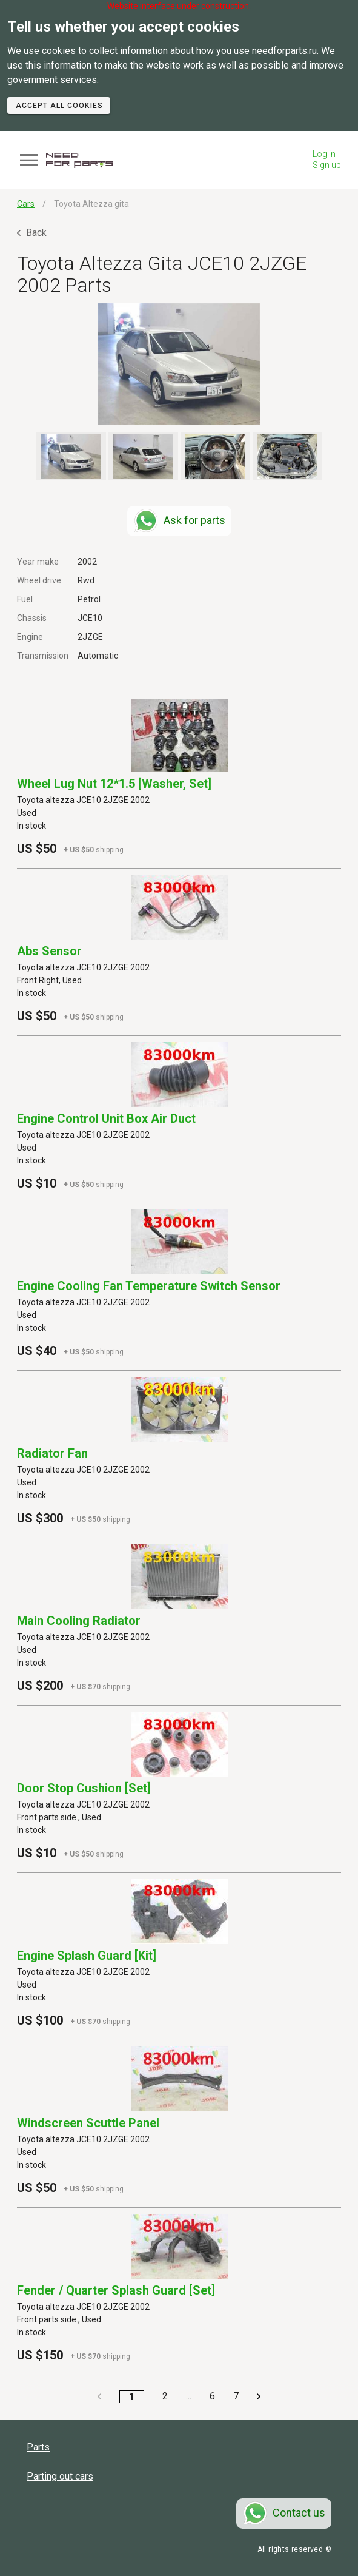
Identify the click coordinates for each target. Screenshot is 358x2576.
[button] (179, 364)
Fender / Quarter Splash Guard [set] (116, 2290)
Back (32, 232)
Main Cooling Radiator (79, 1620)
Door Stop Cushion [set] (84, 1788)
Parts (38, 2447)
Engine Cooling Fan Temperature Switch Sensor (148, 1286)
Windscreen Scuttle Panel (88, 2123)
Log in (324, 154)
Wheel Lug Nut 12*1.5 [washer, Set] (114, 783)
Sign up (327, 165)
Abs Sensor (49, 951)
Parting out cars (60, 2476)
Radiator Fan (52, 1453)
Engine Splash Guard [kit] (86, 1955)
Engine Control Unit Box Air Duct (106, 1118)
